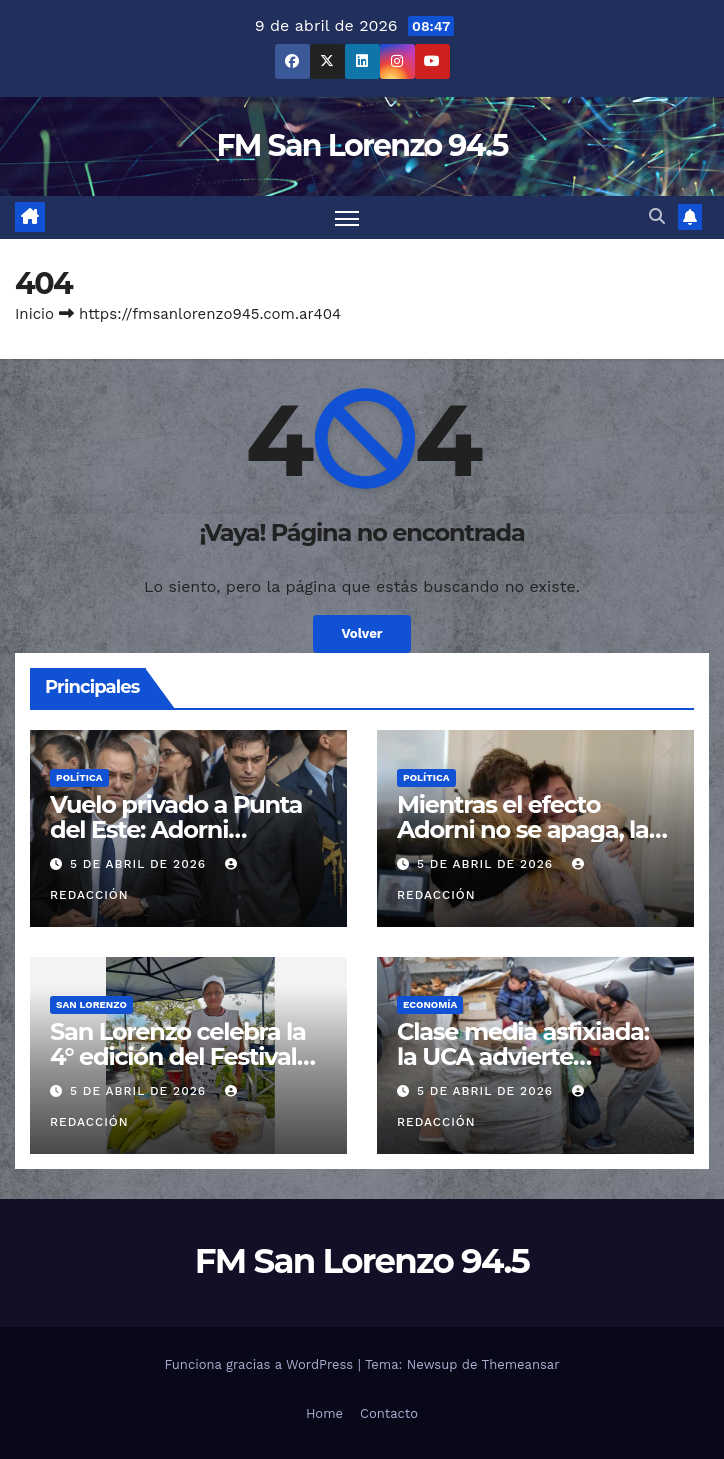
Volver (362, 635)
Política (79, 777)
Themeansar (521, 1364)
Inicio (34, 314)
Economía (430, 1004)
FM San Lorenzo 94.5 (361, 145)
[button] (657, 217)
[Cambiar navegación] (347, 217)
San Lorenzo (91, 1004)
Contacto (389, 1413)
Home (324, 1413)
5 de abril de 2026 (140, 865)
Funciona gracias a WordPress (260, 1364)
